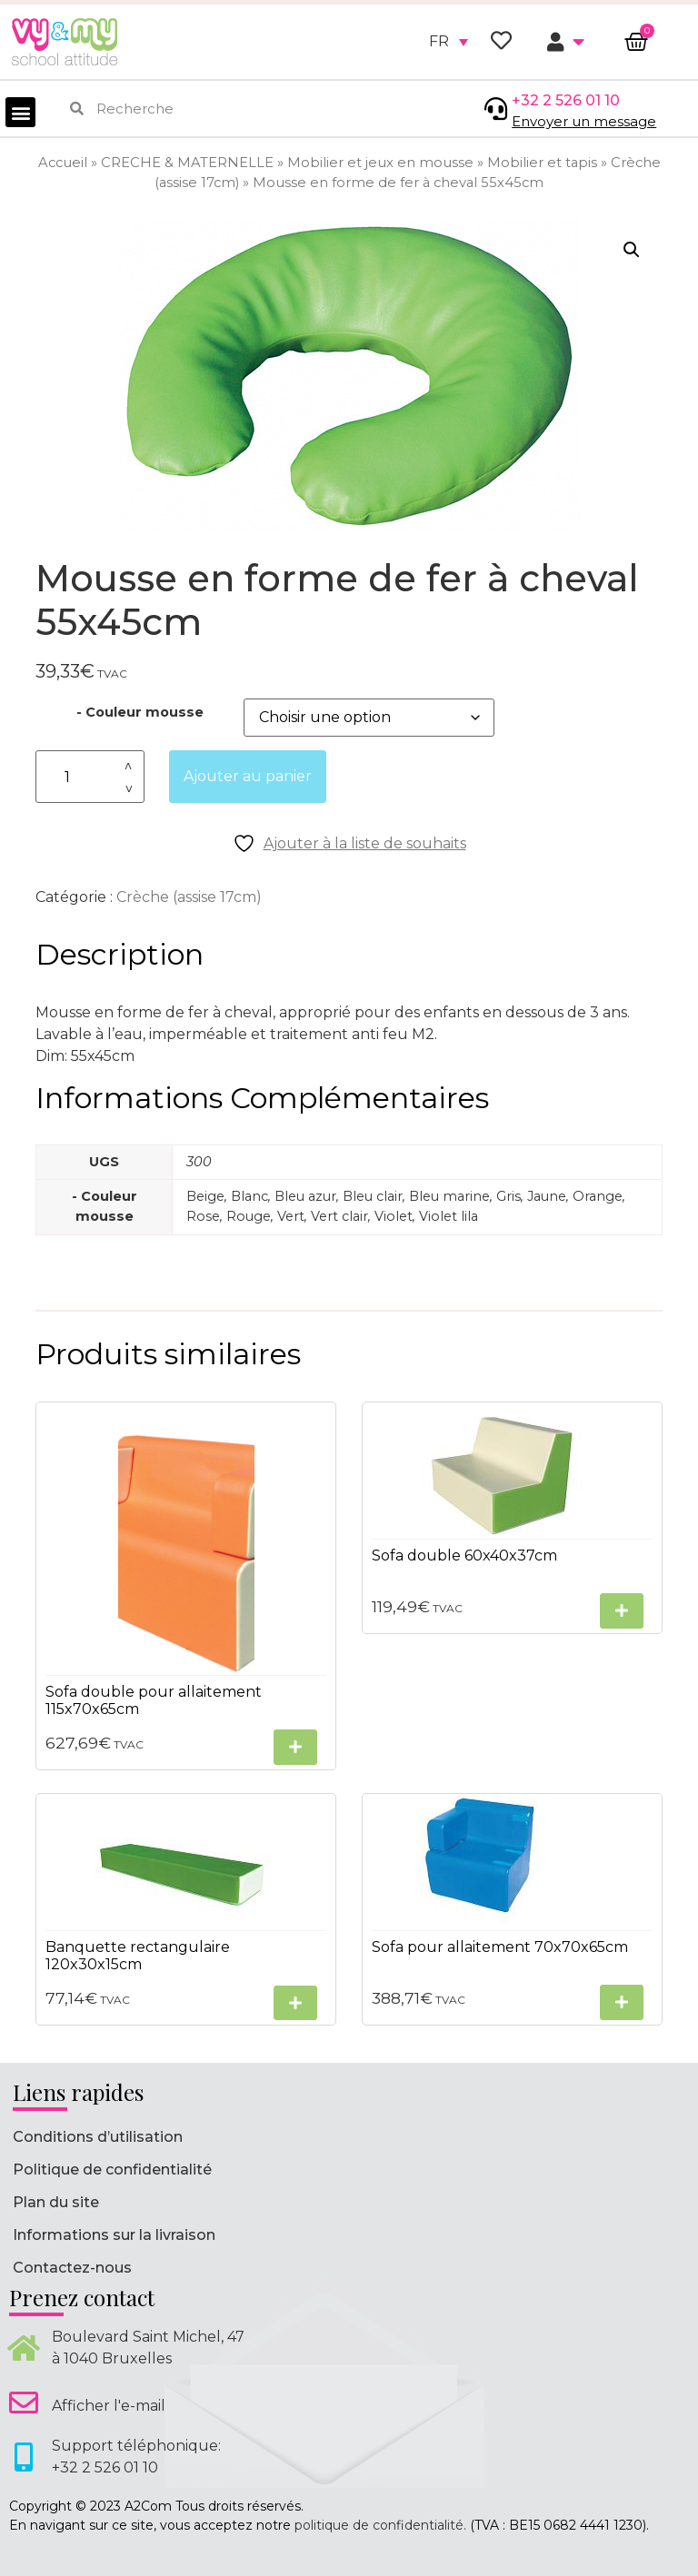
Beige (205, 1196)
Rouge (248, 1216)
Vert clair (339, 1216)
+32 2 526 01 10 (566, 100)
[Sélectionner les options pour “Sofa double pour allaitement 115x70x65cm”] (295, 1747)
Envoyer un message (584, 121)
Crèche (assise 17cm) (189, 897)
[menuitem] (448, 42)
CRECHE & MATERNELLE (187, 162)
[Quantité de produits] (90, 777)
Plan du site (56, 2202)
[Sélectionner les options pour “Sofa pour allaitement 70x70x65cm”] (621, 2002)
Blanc (249, 1196)
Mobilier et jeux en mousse (380, 162)
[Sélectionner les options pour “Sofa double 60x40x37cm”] (621, 1611)
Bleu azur (305, 1196)
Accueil (62, 162)
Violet (393, 1216)
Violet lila (448, 1216)
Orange (598, 1196)
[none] (448, 42)
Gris (508, 1196)
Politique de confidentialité (112, 2169)
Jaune (546, 1196)
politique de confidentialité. (380, 2525)
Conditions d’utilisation (98, 2136)
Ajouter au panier (248, 776)
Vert (290, 1216)
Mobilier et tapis (542, 162)
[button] (20, 112)
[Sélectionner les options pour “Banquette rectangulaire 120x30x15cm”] (295, 2003)
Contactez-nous (72, 2267)
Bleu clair (373, 1196)
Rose (203, 1216)
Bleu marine (449, 1196)
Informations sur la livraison (114, 2235)
